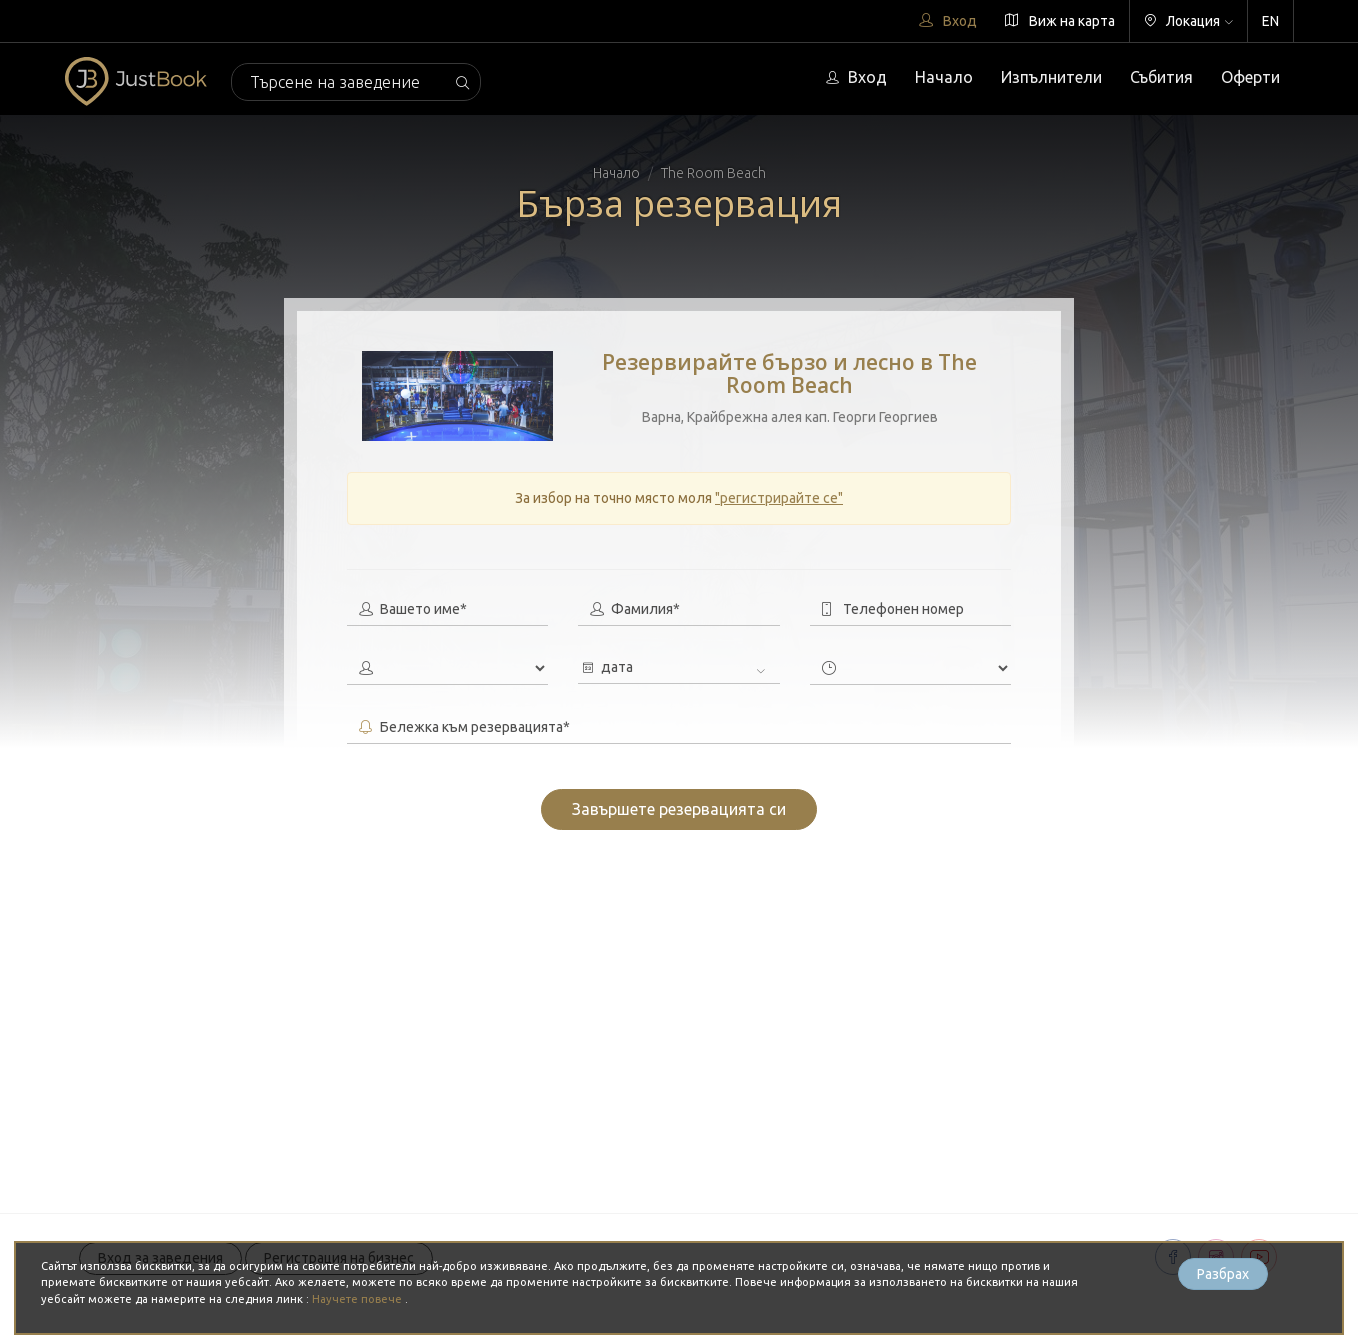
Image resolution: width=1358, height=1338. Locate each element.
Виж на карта (1060, 21)
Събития (1161, 77)
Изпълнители (1051, 77)
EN (1270, 21)
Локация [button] (1188, 21)
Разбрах (1223, 1274)
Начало (944, 77)
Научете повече (358, 1299)
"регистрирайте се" (779, 498)
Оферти (1250, 77)
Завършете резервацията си (679, 809)
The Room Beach (713, 173)
